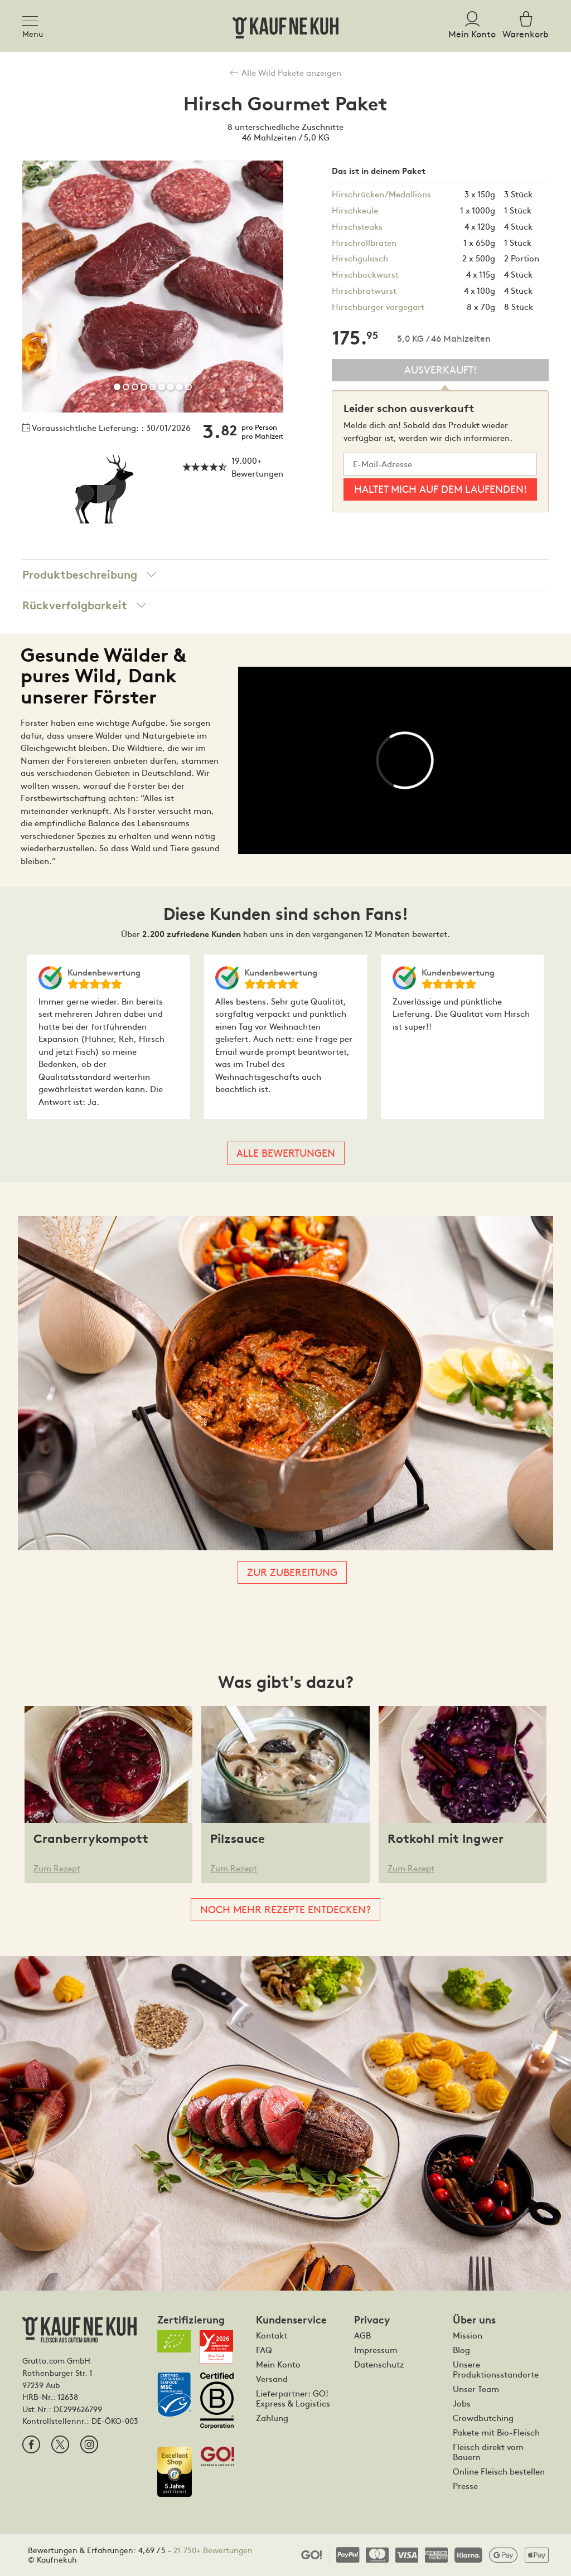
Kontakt (271, 2335)
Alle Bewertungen (285, 1153)
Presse (465, 2486)
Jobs (462, 2403)
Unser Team (476, 2389)
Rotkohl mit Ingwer (446, 1838)
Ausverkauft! (440, 369)
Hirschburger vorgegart (378, 306)
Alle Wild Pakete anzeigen (285, 72)
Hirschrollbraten (364, 242)
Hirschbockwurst (365, 274)
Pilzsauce (237, 1838)
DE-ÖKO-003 (114, 2420)
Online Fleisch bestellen (499, 2471)
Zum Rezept (56, 1868)
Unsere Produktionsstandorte (496, 2369)
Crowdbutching (483, 2418)
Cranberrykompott (90, 1838)
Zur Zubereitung (292, 1572)
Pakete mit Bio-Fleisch (496, 2432)
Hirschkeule (355, 210)
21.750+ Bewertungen (213, 2549)
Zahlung (272, 2418)
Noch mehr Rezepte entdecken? (285, 1909)
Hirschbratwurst (364, 290)
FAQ (264, 2350)
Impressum (376, 2350)
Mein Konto (278, 2364)
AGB (362, 2335)
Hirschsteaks (357, 226)
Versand (272, 2379)
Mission (467, 2335)
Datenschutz (379, 2364)
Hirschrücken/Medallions (381, 194)
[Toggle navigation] (33, 19)
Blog (461, 2350)
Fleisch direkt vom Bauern (488, 2452)
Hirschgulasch (360, 258)
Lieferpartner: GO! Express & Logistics (293, 2398)
